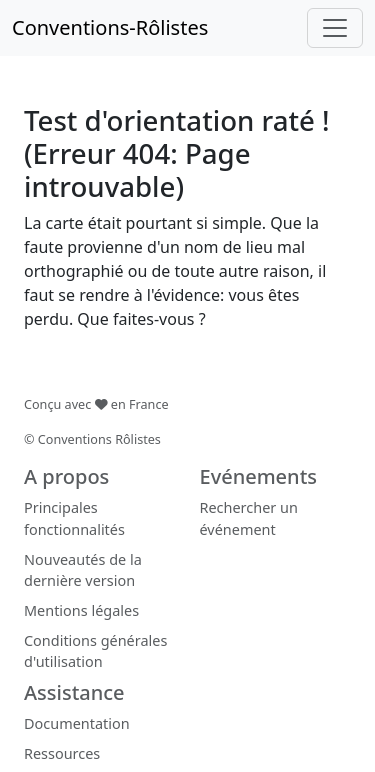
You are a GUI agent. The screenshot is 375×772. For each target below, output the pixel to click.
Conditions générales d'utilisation (95, 651)
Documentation (77, 723)
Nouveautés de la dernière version (83, 570)
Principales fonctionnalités (74, 518)
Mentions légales (81, 610)
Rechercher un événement (249, 518)
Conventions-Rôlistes (110, 27)
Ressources (62, 753)
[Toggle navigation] (335, 28)
